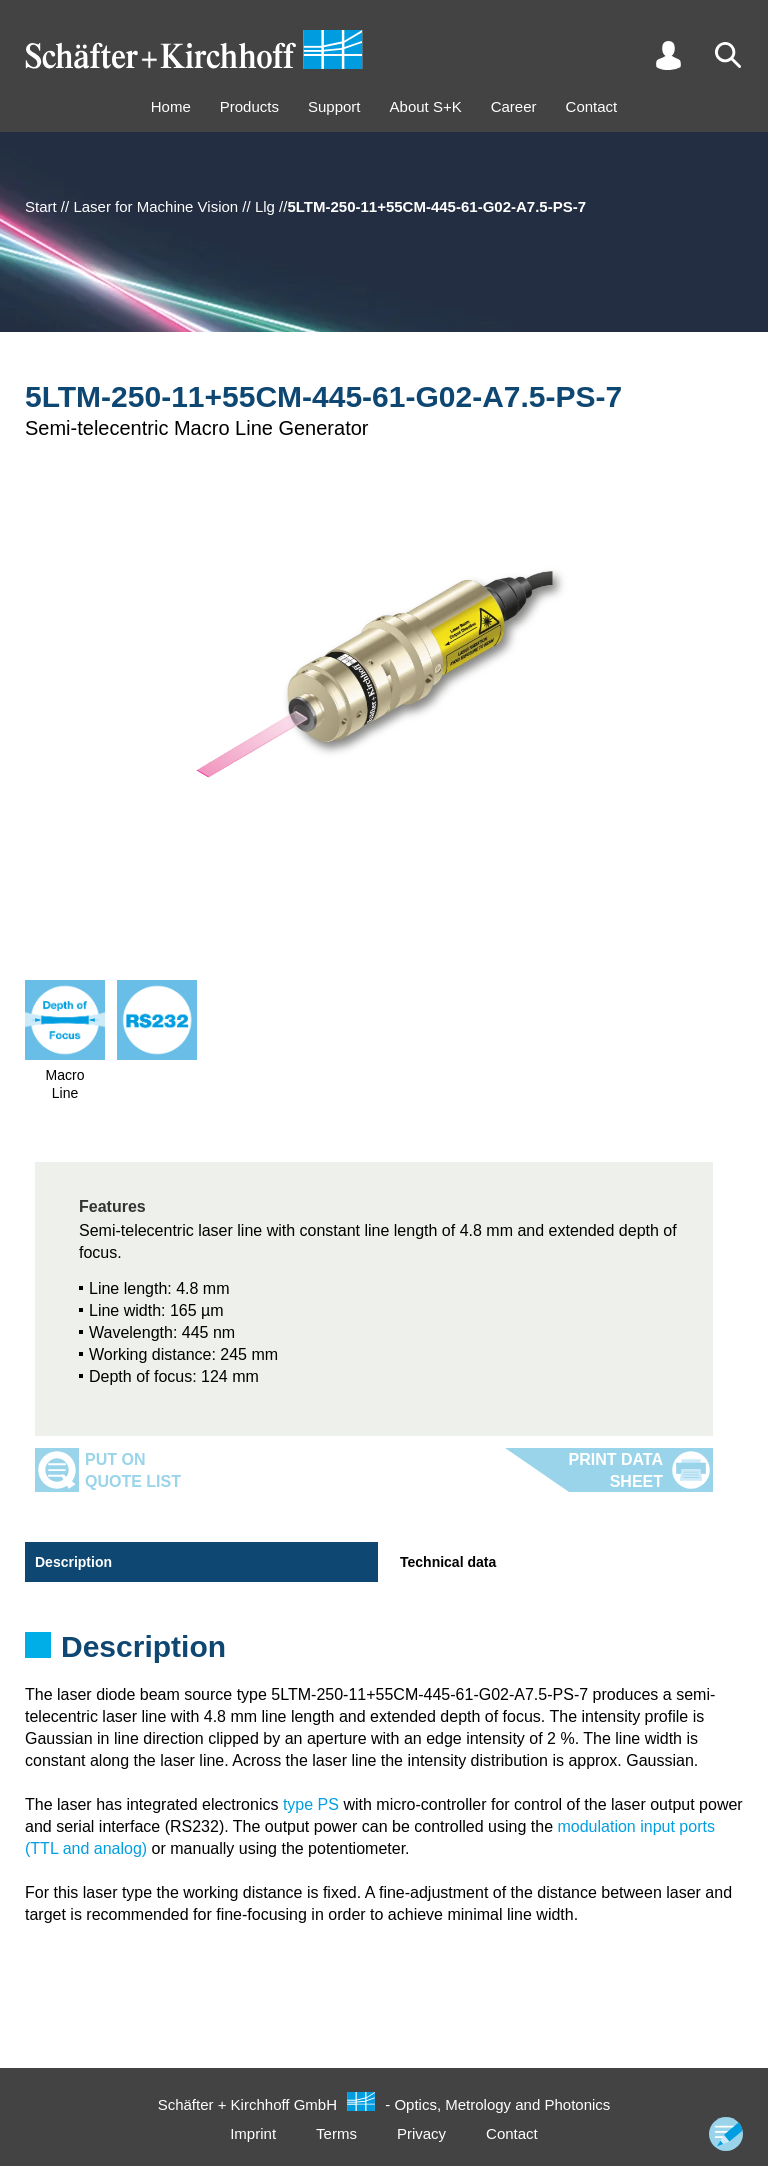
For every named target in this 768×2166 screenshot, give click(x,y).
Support (334, 106)
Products (249, 106)
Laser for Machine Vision (155, 206)
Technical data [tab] (448, 1562)
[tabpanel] (384, 1653)
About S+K (426, 106)
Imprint (253, 2133)
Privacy (421, 2133)
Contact (592, 106)
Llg (265, 206)
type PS (311, 1804)
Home (171, 106)
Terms (336, 2133)
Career (514, 106)
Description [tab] (73, 1562)
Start (41, 206)
